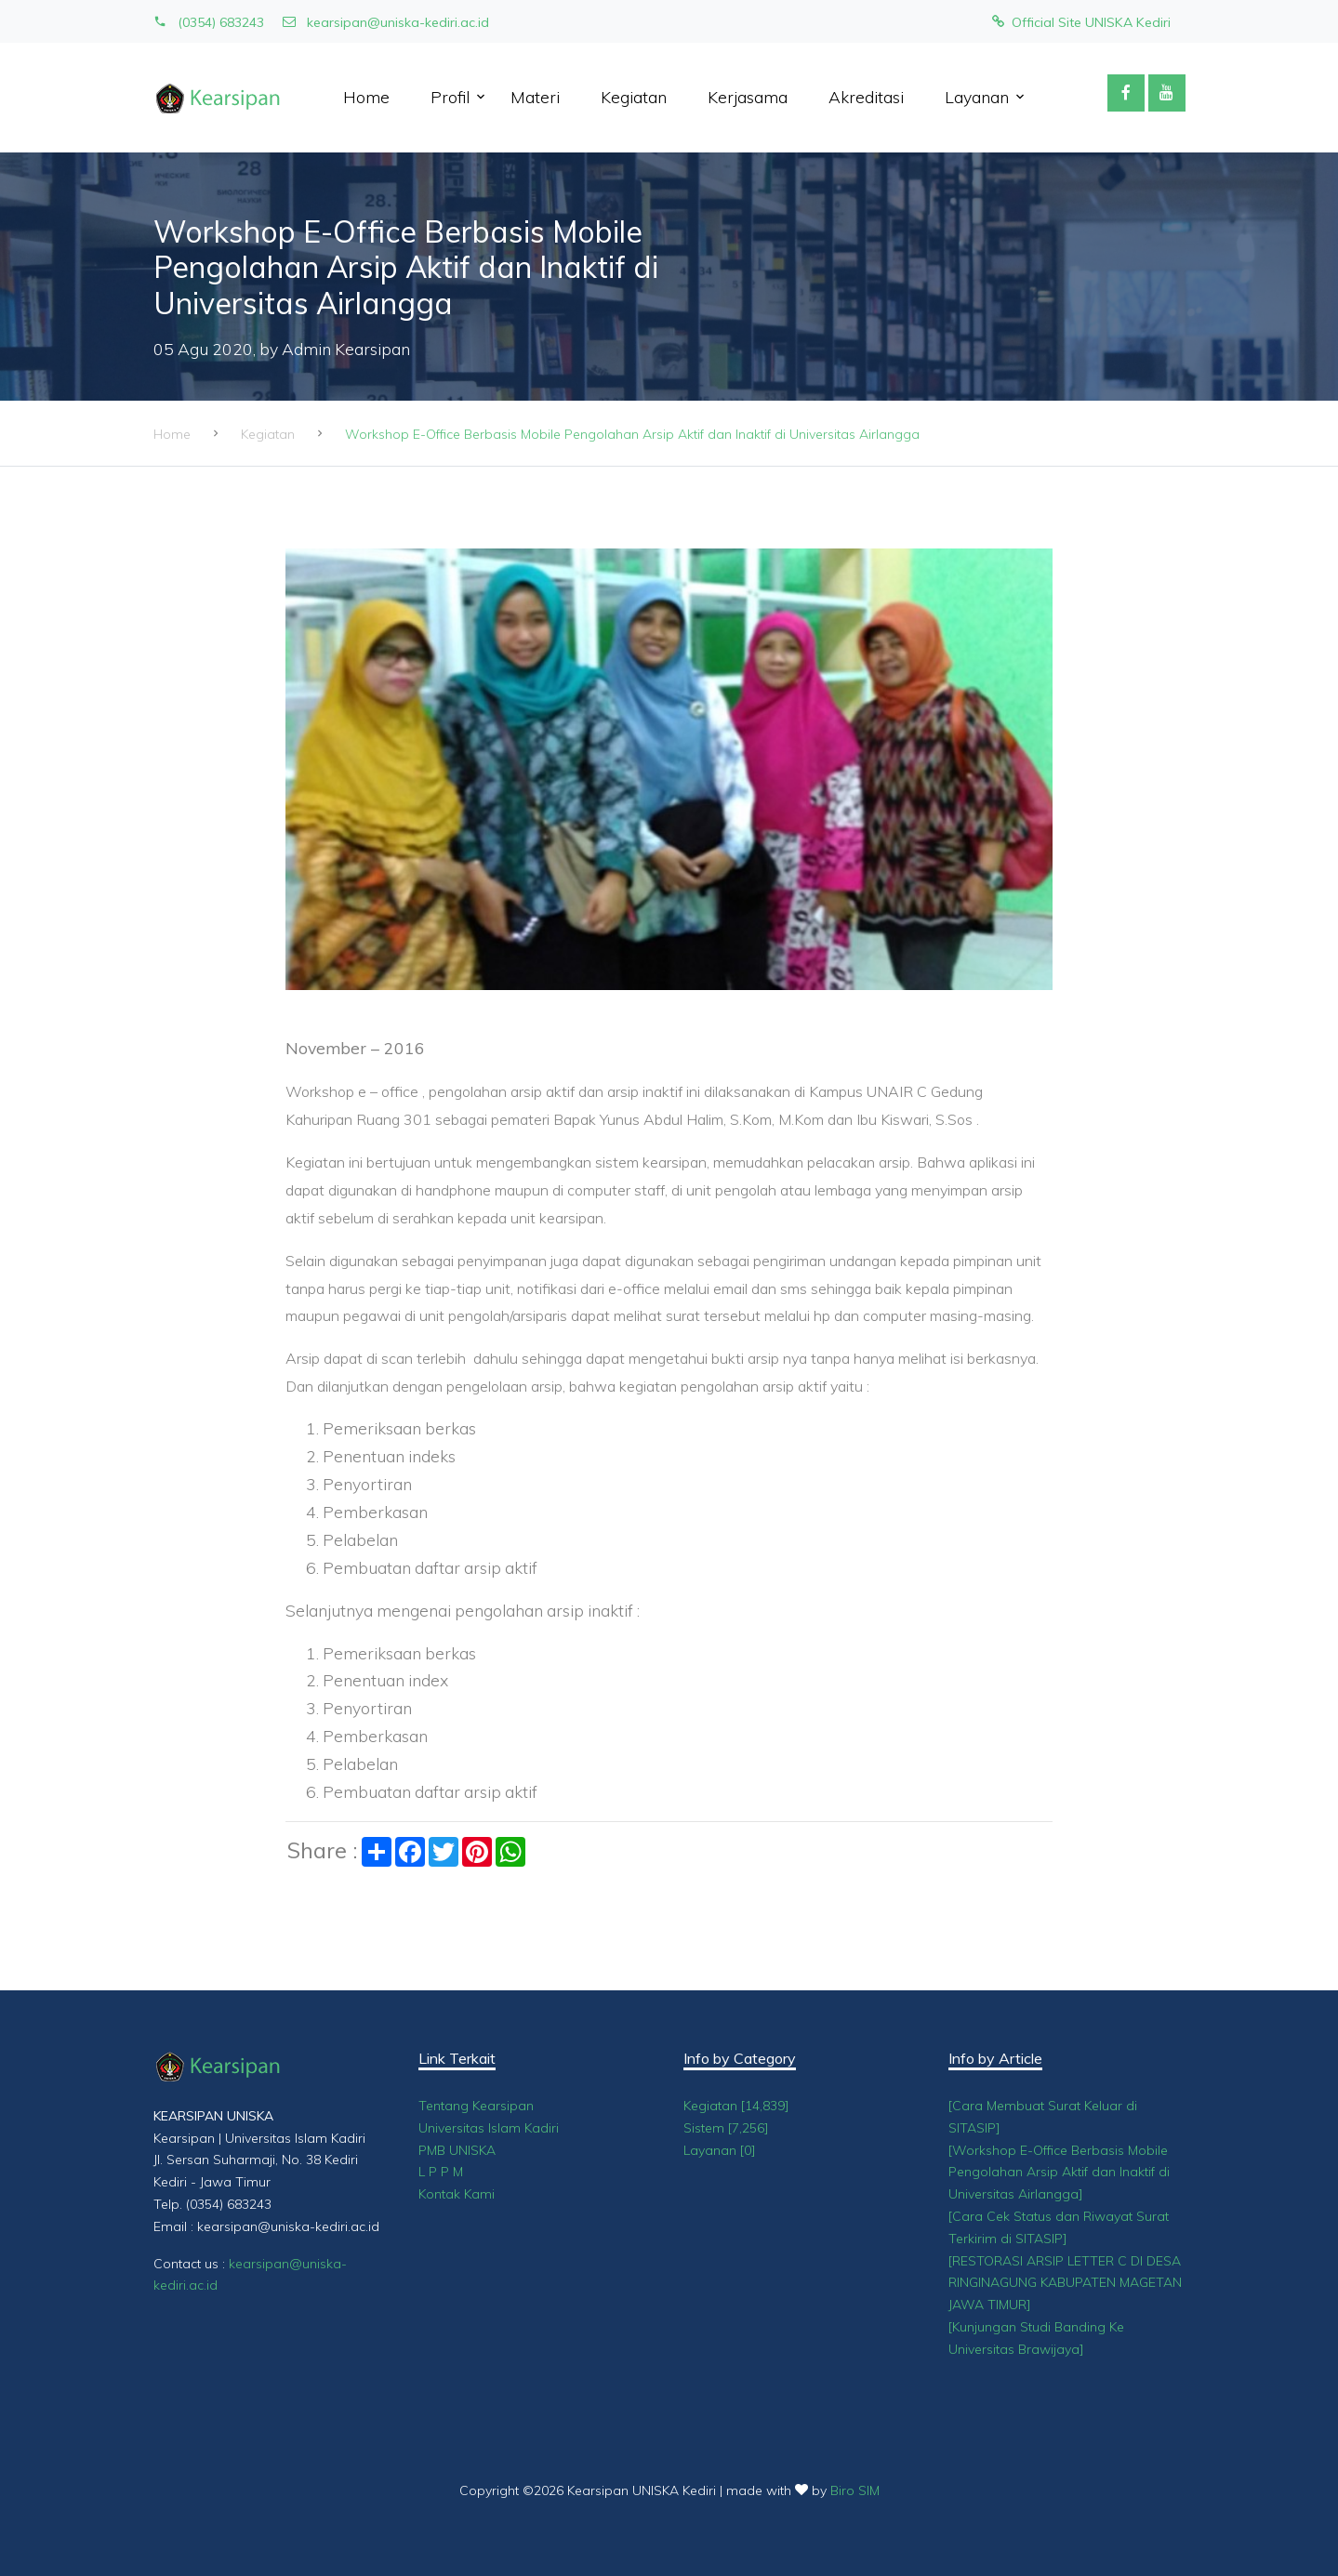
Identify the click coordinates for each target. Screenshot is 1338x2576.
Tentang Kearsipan (476, 2105)
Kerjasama (748, 96)
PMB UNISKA (457, 2150)
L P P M (440, 2171)
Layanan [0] (719, 2150)
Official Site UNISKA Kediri (1081, 22)
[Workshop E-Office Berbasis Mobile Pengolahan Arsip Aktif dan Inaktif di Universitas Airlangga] (1059, 2172)
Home (366, 96)
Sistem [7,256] (726, 2128)
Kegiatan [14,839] (736, 2105)
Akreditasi (866, 96)
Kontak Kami (456, 2194)
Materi (535, 96)
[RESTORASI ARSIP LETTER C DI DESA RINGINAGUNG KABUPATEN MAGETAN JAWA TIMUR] (1065, 2283)
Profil (450, 96)
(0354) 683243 (208, 22)
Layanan (977, 96)
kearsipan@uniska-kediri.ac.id (386, 22)
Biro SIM (855, 2490)
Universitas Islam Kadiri (488, 2128)
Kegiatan (634, 96)
